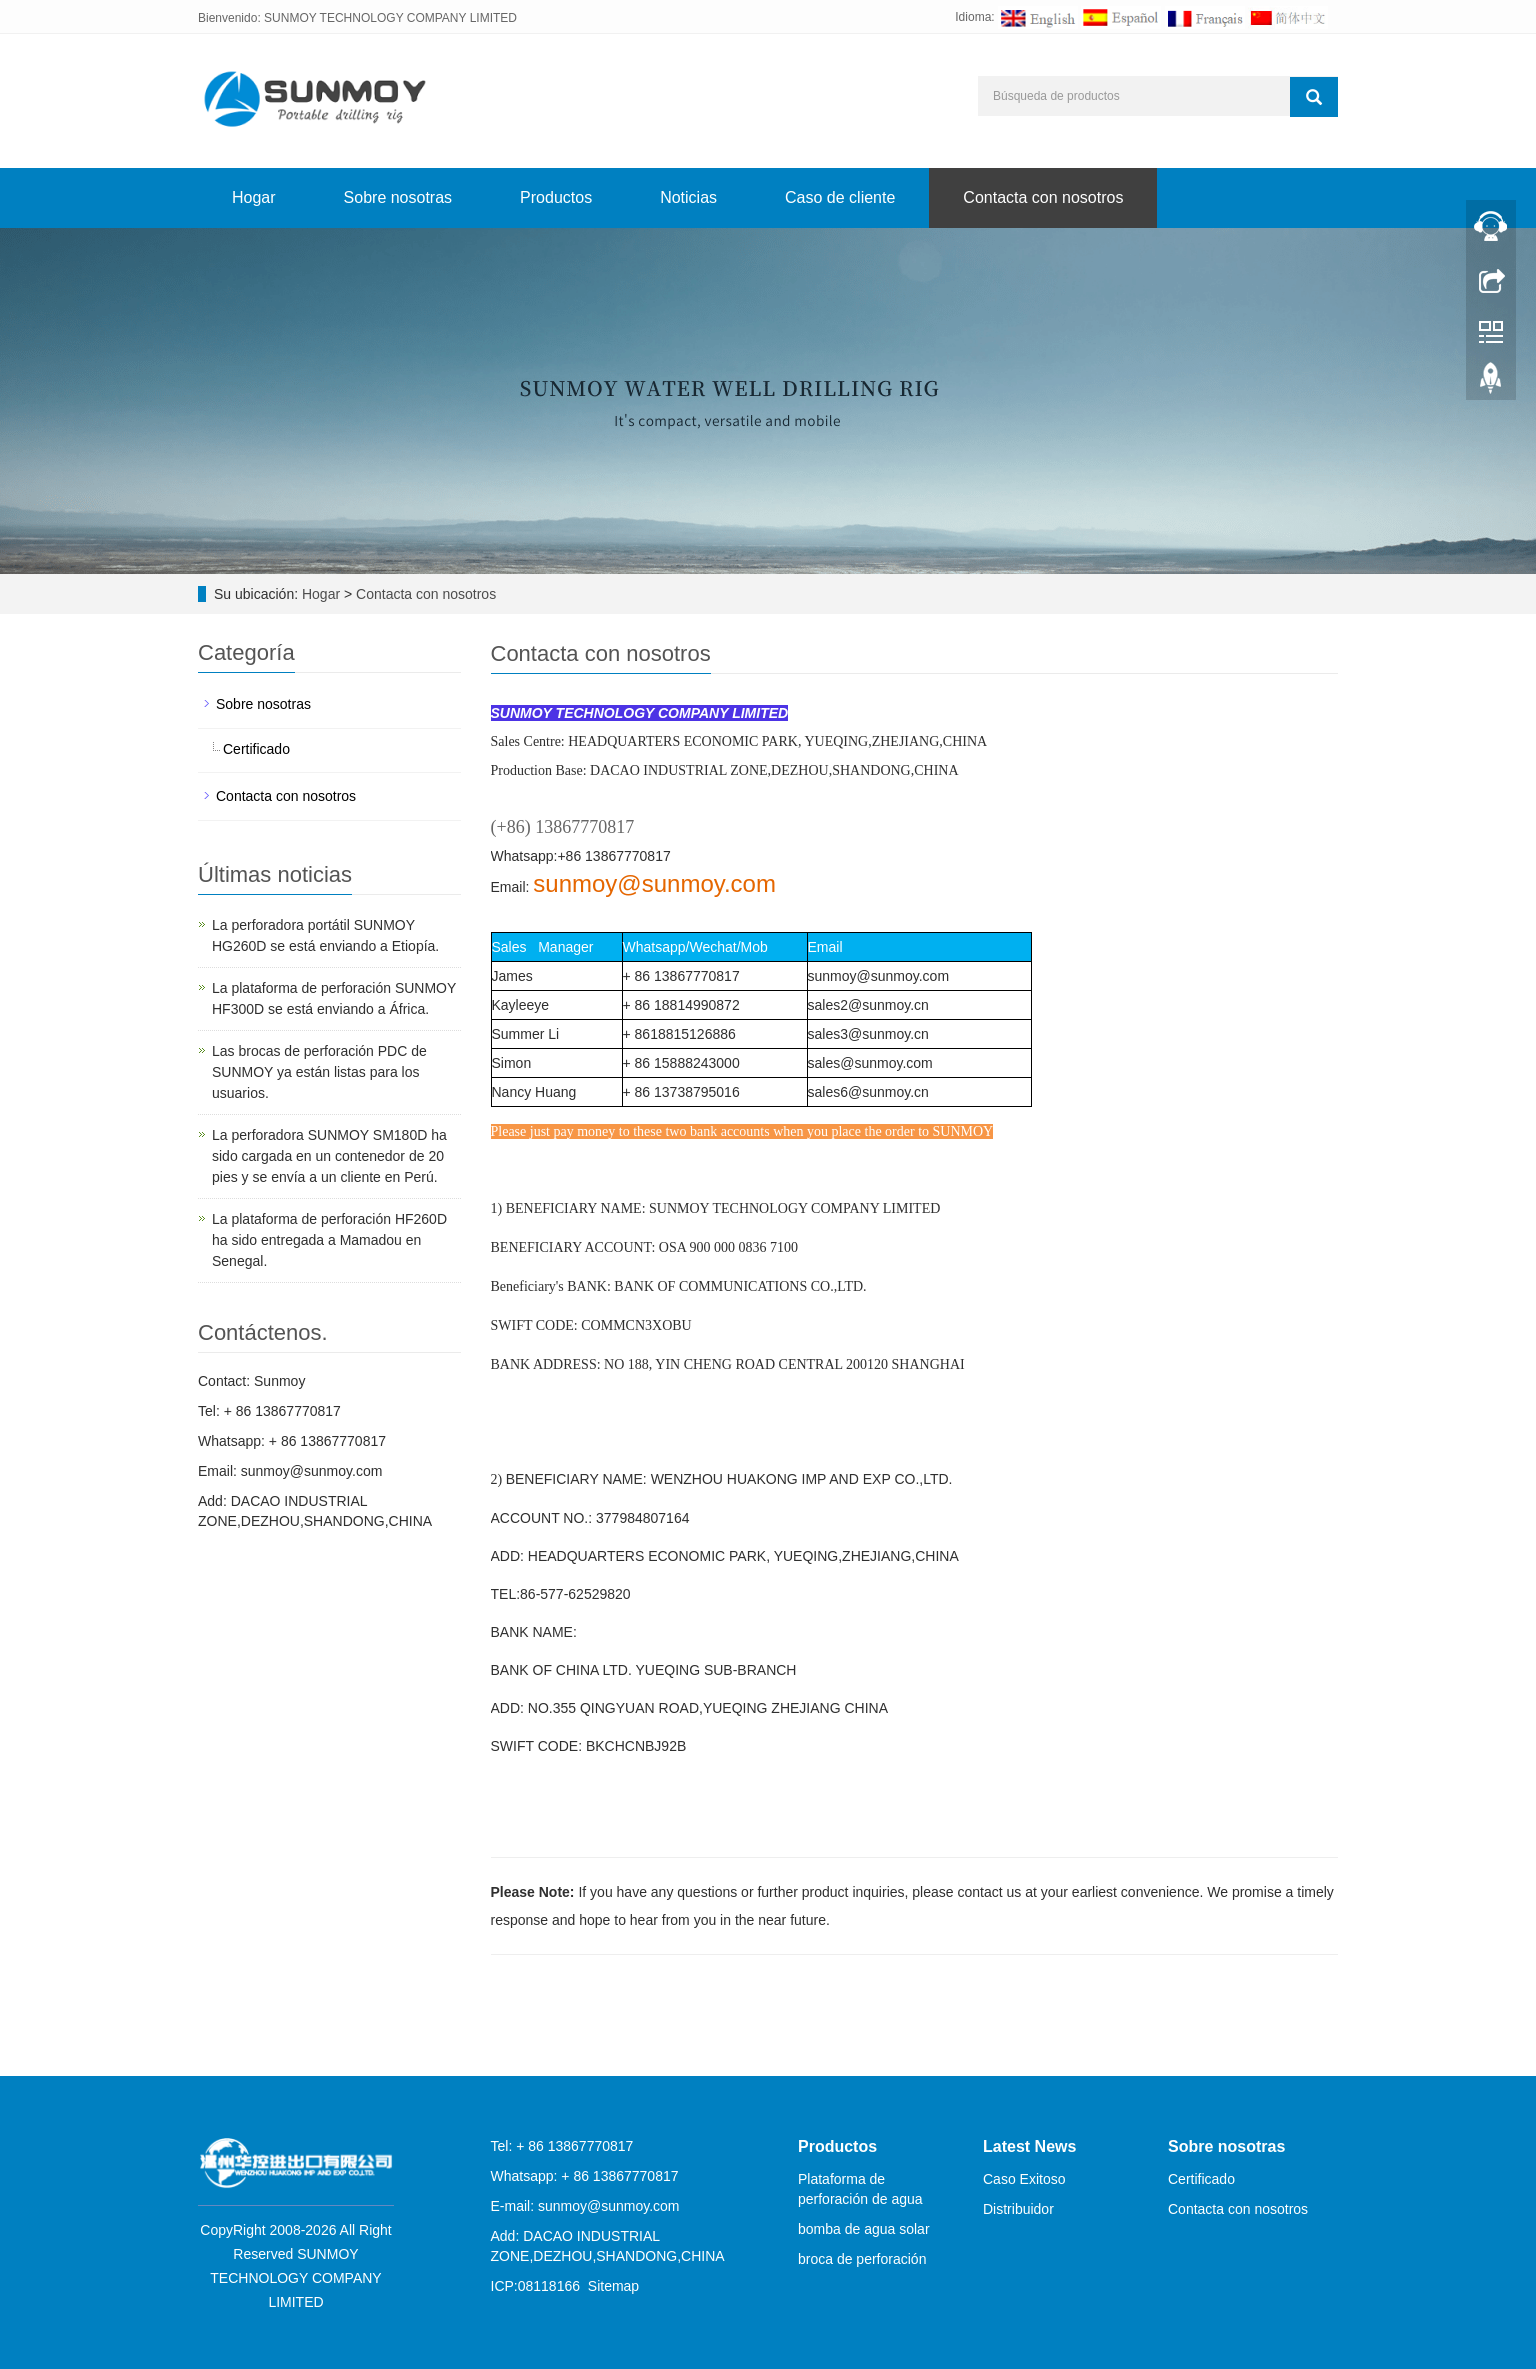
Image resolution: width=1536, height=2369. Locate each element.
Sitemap (613, 2286)
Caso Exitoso (1024, 2179)
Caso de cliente (840, 197)
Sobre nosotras (398, 197)
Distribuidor (1018, 2209)
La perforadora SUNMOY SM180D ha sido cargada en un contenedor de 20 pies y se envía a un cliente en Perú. (329, 1156)
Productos (556, 197)
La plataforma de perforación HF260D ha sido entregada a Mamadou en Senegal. (329, 1240)
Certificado (256, 749)
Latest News (1029, 2146)
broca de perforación (862, 2259)
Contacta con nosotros (1043, 197)
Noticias (688, 197)
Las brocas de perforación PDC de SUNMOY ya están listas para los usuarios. (319, 1072)
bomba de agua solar (864, 2229)
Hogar (254, 197)
